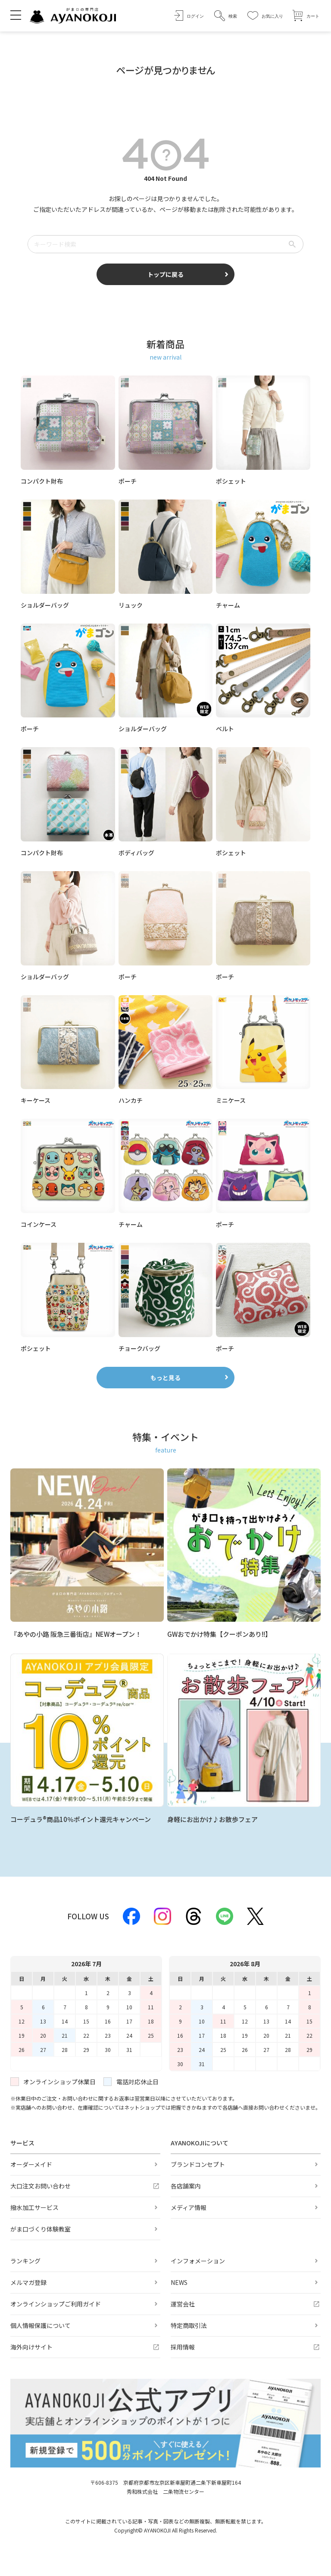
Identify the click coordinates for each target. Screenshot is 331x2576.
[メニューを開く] (15, 14)
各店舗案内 (186, 2186)
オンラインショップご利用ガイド (55, 2304)
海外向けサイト (31, 2347)
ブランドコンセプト (198, 2164)
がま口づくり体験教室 (40, 2229)
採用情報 (183, 2347)
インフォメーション (198, 2260)
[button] (225, 15)
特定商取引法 (189, 2325)
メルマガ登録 (28, 2282)
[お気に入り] (265, 15)
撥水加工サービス (34, 2207)
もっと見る (165, 1377)
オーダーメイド (31, 2164)
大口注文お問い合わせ (40, 2186)
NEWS (179, 2282)
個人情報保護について (40, 2325)
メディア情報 (188, 2207)
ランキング (25, 2260)
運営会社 (183, 2304)
